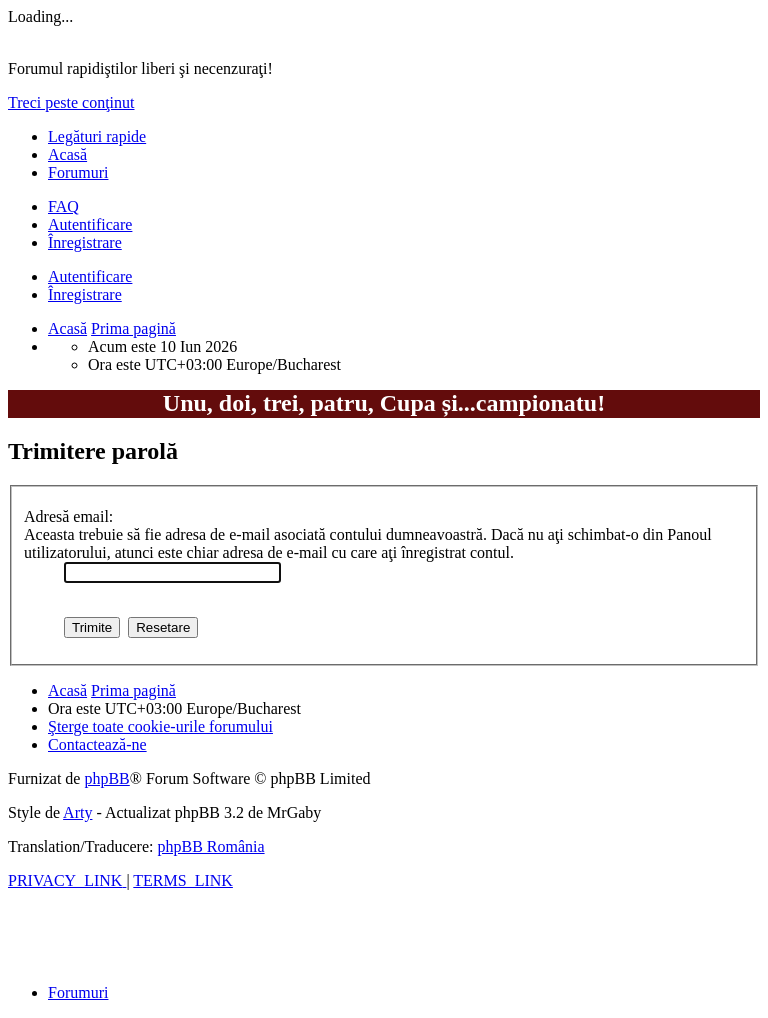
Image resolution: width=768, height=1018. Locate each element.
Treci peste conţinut (71, 102)
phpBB (106, 778)
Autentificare (90, 276)
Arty (77, 812)
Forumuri (78, 172)
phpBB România (210, 846)
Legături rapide (97, 136)
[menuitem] (63, 206)
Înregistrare (85, 294)
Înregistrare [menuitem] (85, 242)
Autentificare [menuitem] (90, 224)
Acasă (67, 154)
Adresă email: (68, 516)
